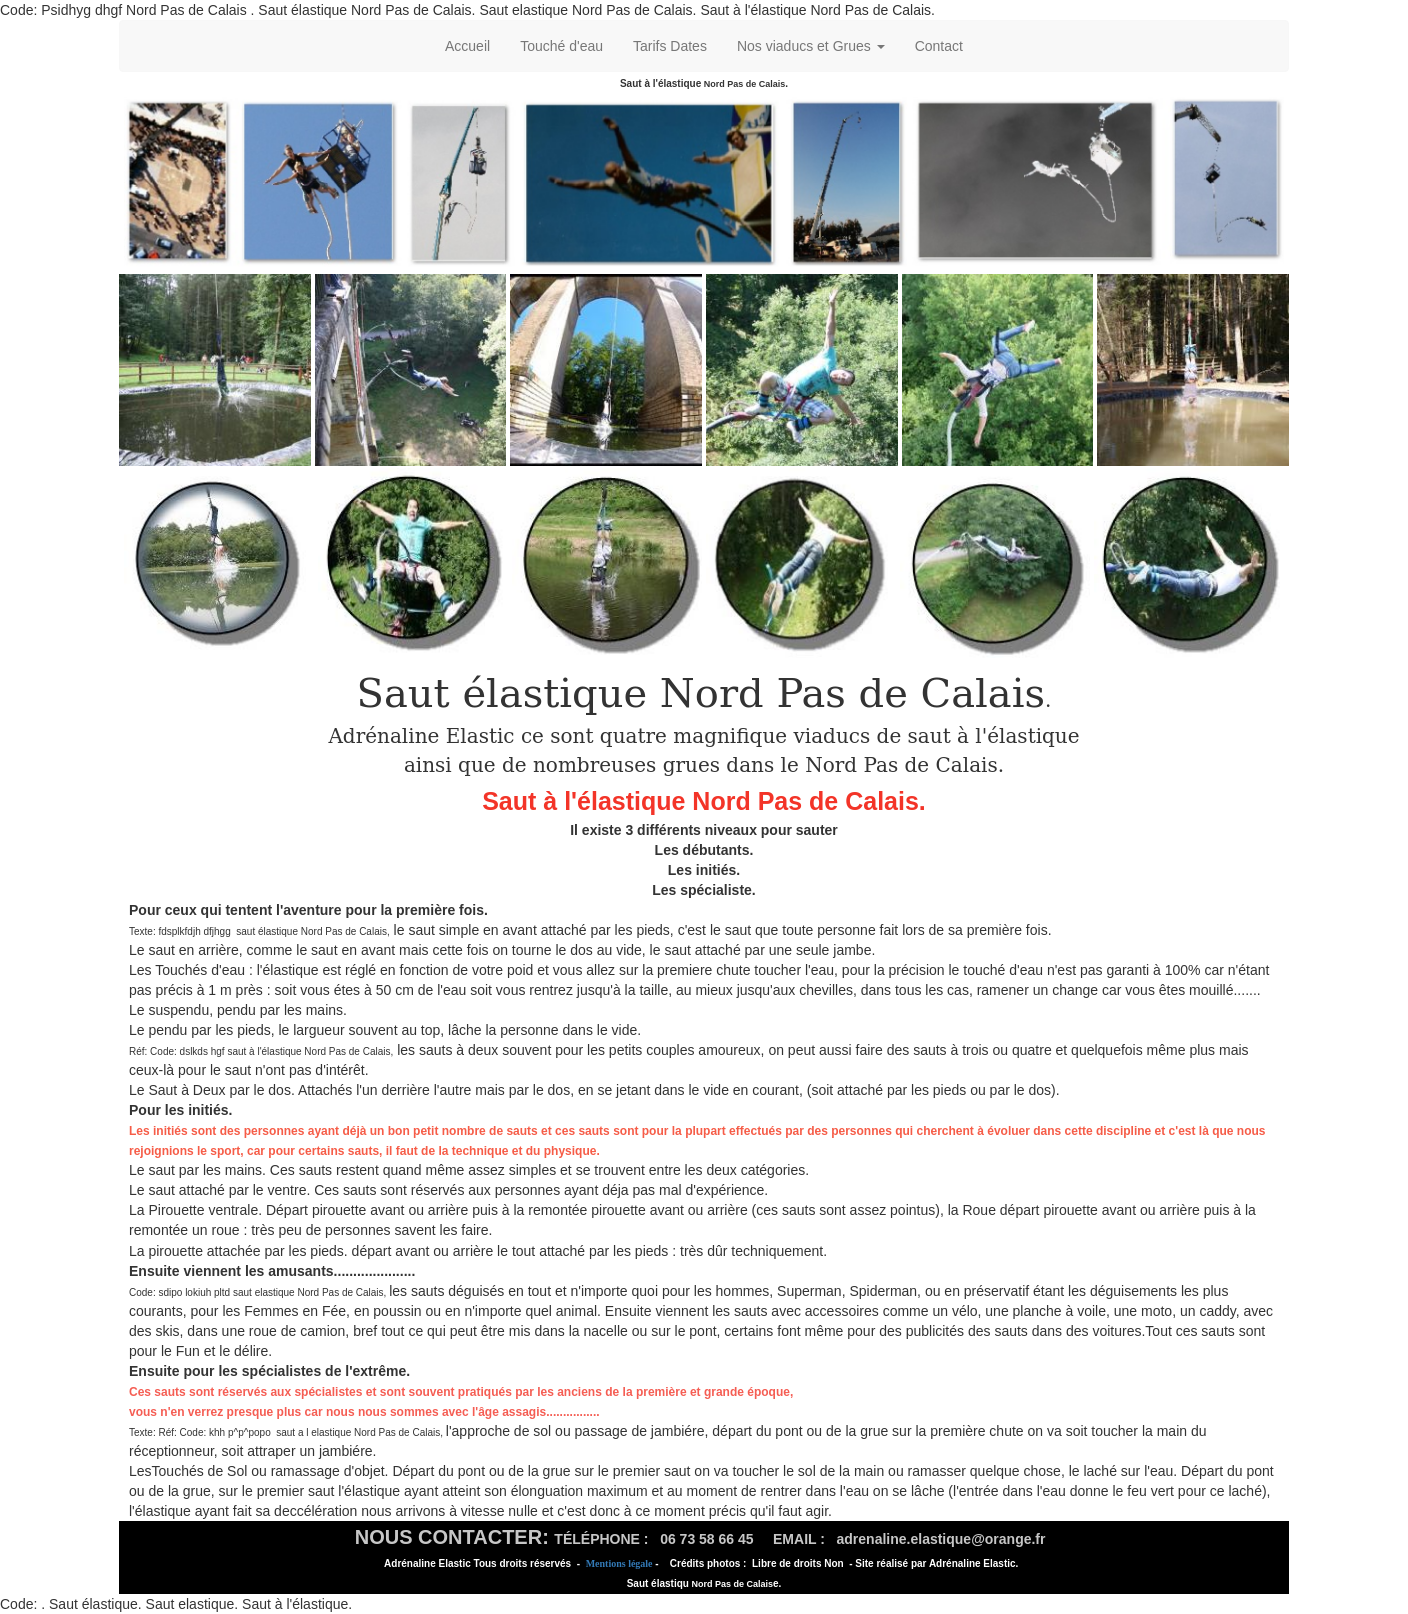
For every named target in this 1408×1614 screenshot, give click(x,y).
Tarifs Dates (670, 46)
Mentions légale (619, 1563)
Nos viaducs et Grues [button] (811, 46)
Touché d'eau (561, 46)
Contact (939, 46)
